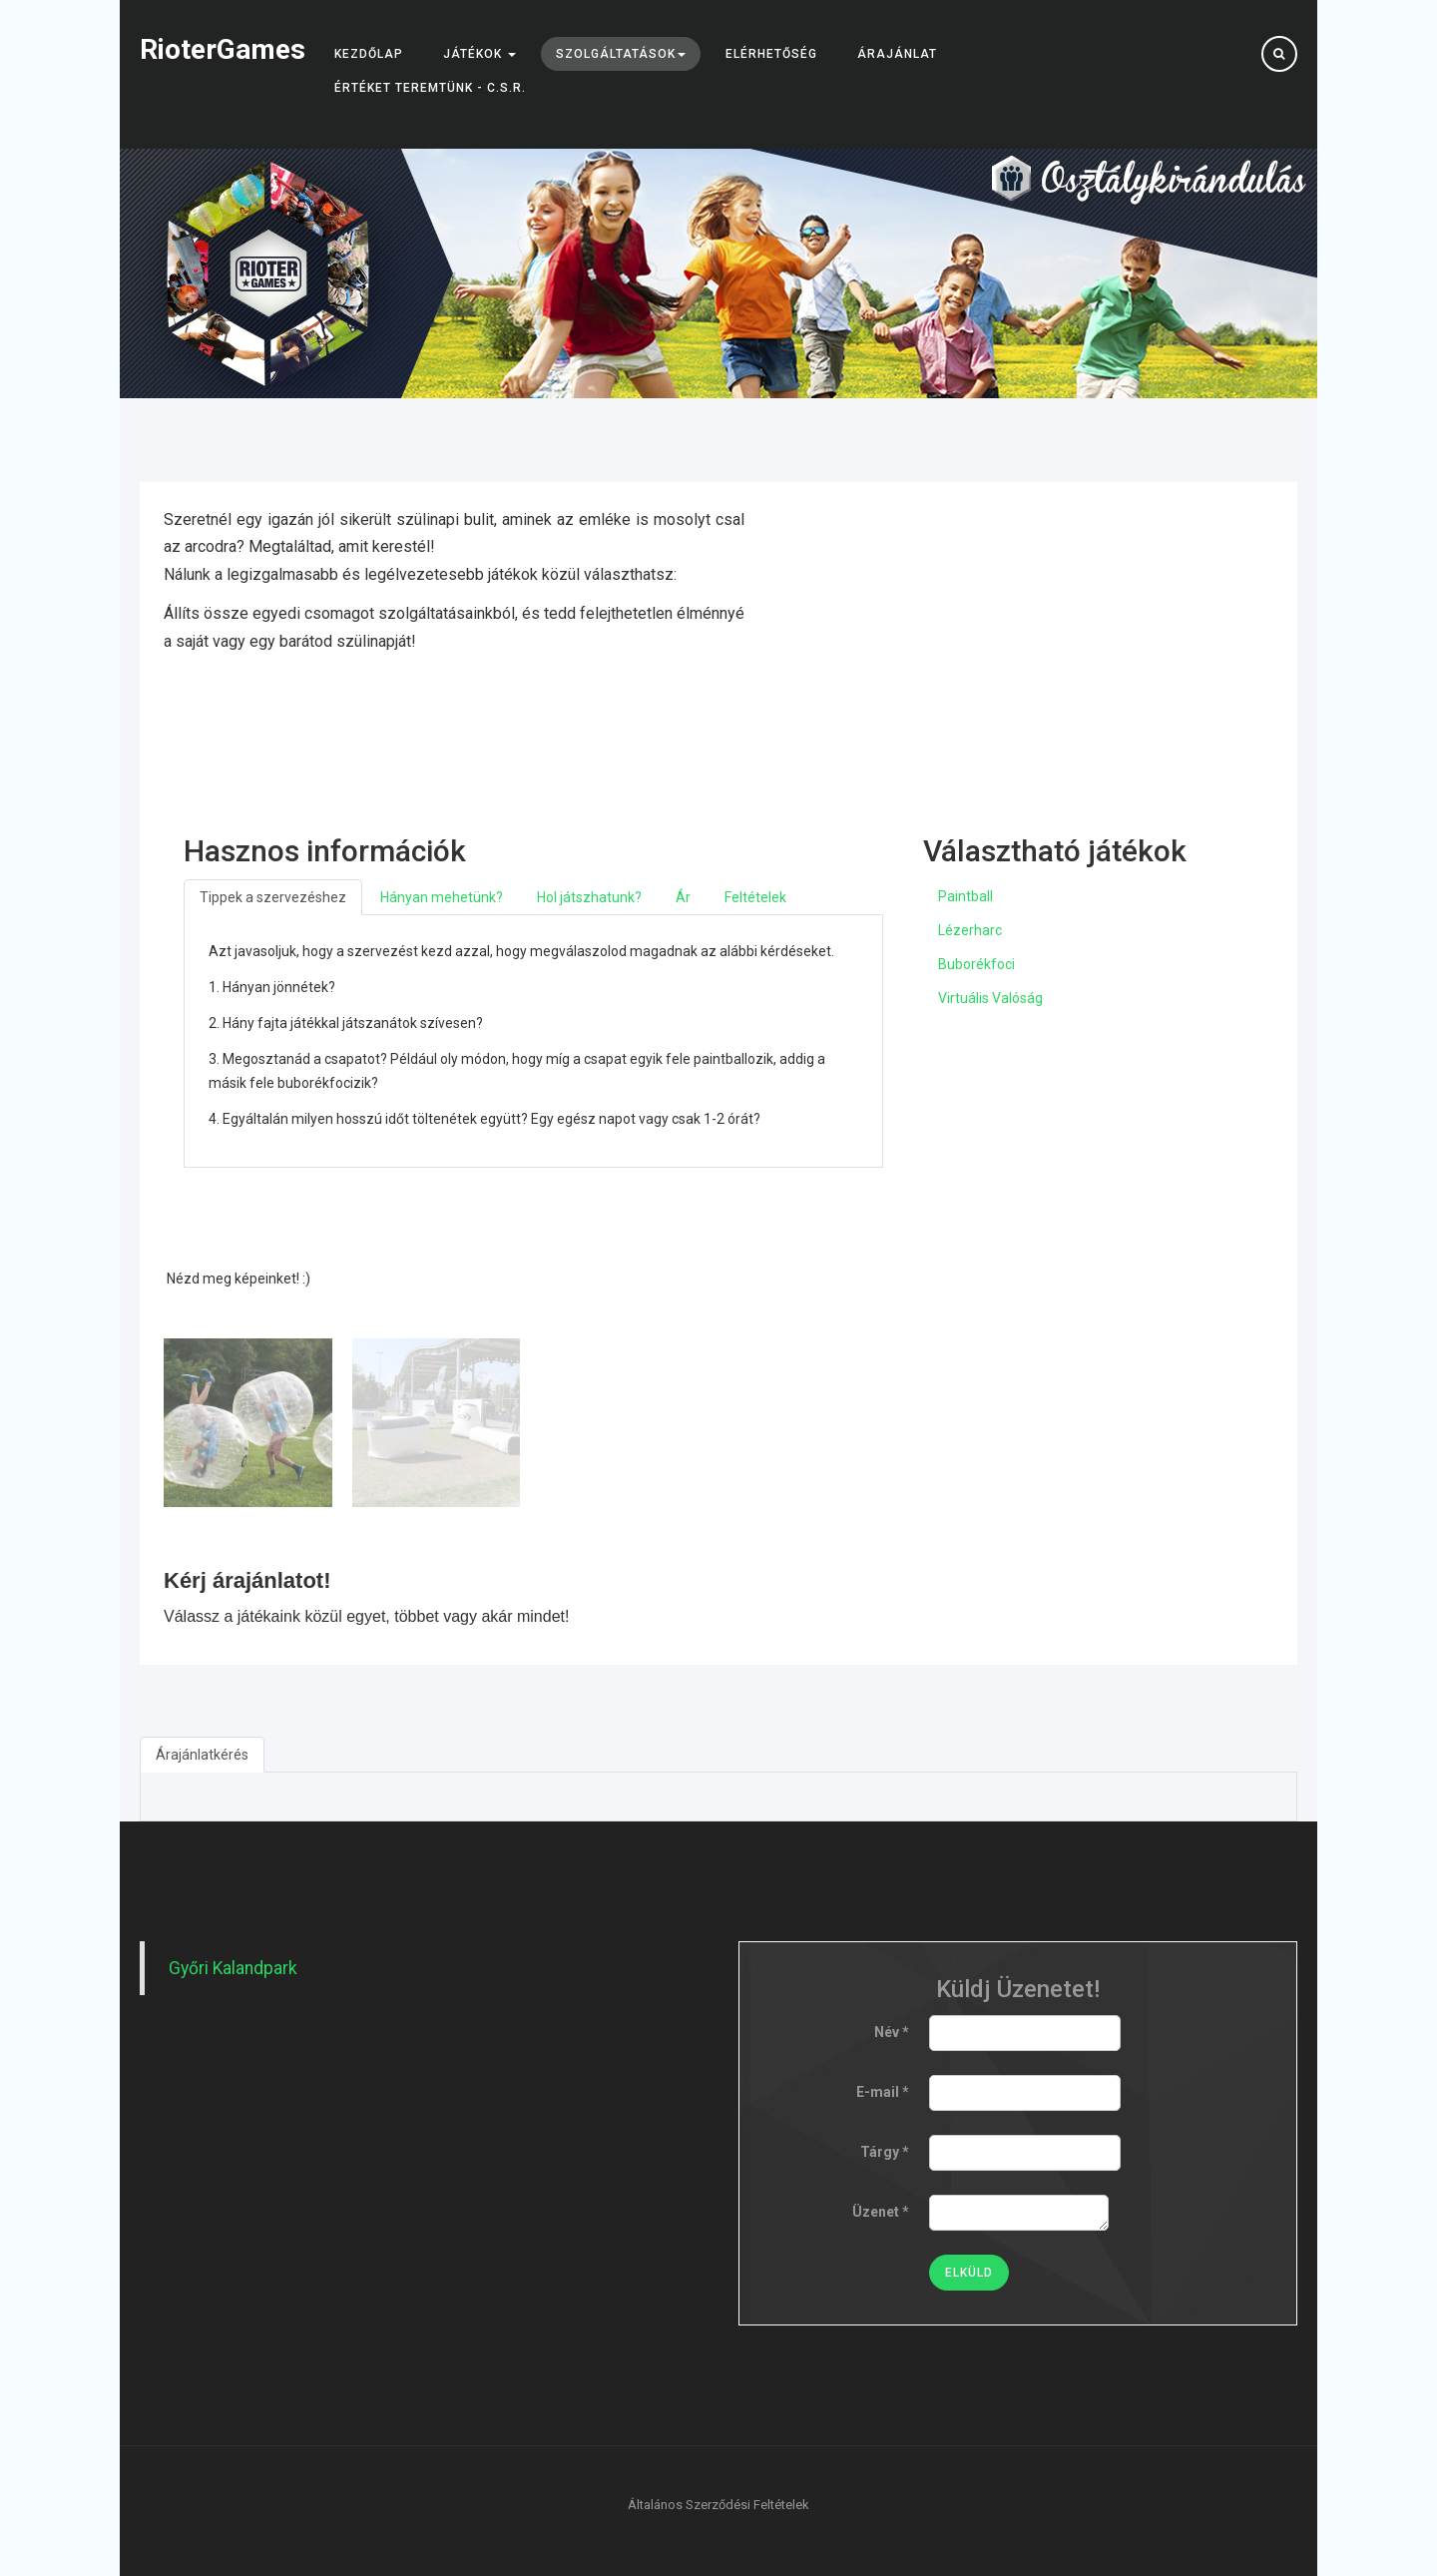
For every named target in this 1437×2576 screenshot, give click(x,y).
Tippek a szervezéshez (273, 897)
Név (891, 2032)
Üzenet (880, 2212)
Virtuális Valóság (990, 998)
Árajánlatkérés (202, 1755)
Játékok (479, 54)
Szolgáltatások (621, 54)
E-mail (882, 2092)
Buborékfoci (976, 964)
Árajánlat (897, 54)
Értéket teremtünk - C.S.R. (430, 88)
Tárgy (884, 2152)
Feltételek (755, 897)
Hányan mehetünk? (441, 897)
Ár (683, 897)
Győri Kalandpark (233, 1968)
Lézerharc (970, 930)
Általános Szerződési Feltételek (718, 2504)
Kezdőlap (368, 54)
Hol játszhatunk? (589, 897)
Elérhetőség (771, 54)
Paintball (965, 896)
